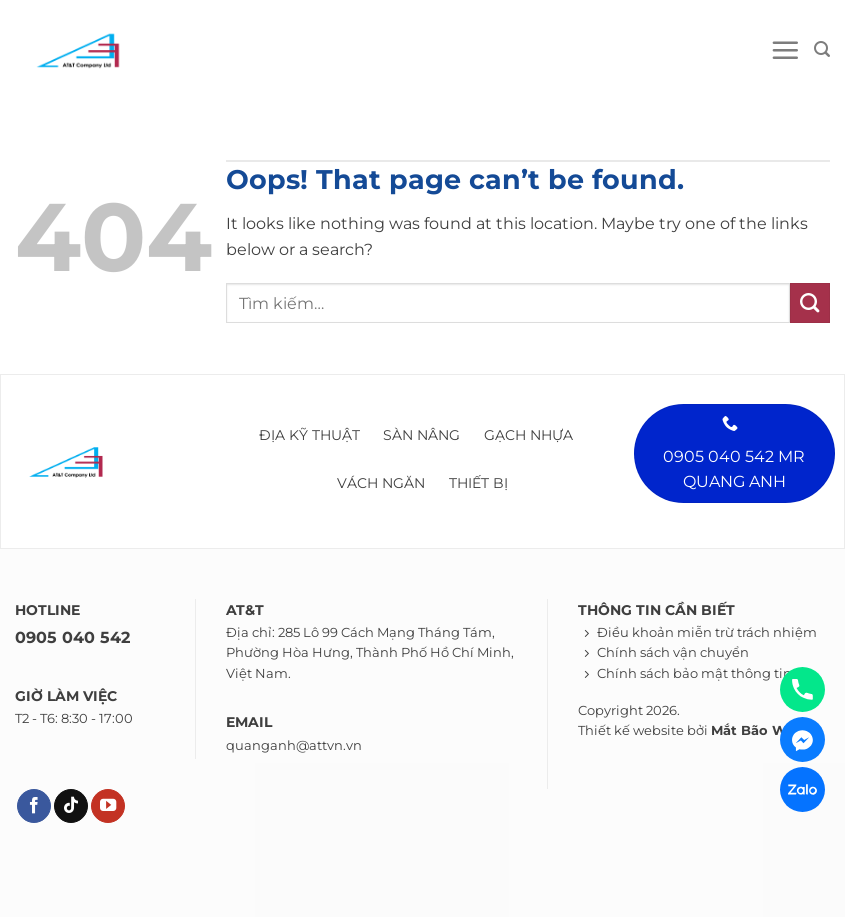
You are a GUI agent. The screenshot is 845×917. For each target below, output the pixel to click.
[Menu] (785, 50)
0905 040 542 (72, 637)
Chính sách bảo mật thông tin (694, 673)
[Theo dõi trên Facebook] (34, 806)
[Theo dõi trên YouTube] (108, 806)
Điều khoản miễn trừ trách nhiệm (707, 632)
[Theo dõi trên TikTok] (71, 806)
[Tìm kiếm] (822, 49)
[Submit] (810, 303)
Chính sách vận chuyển (673, 652)
